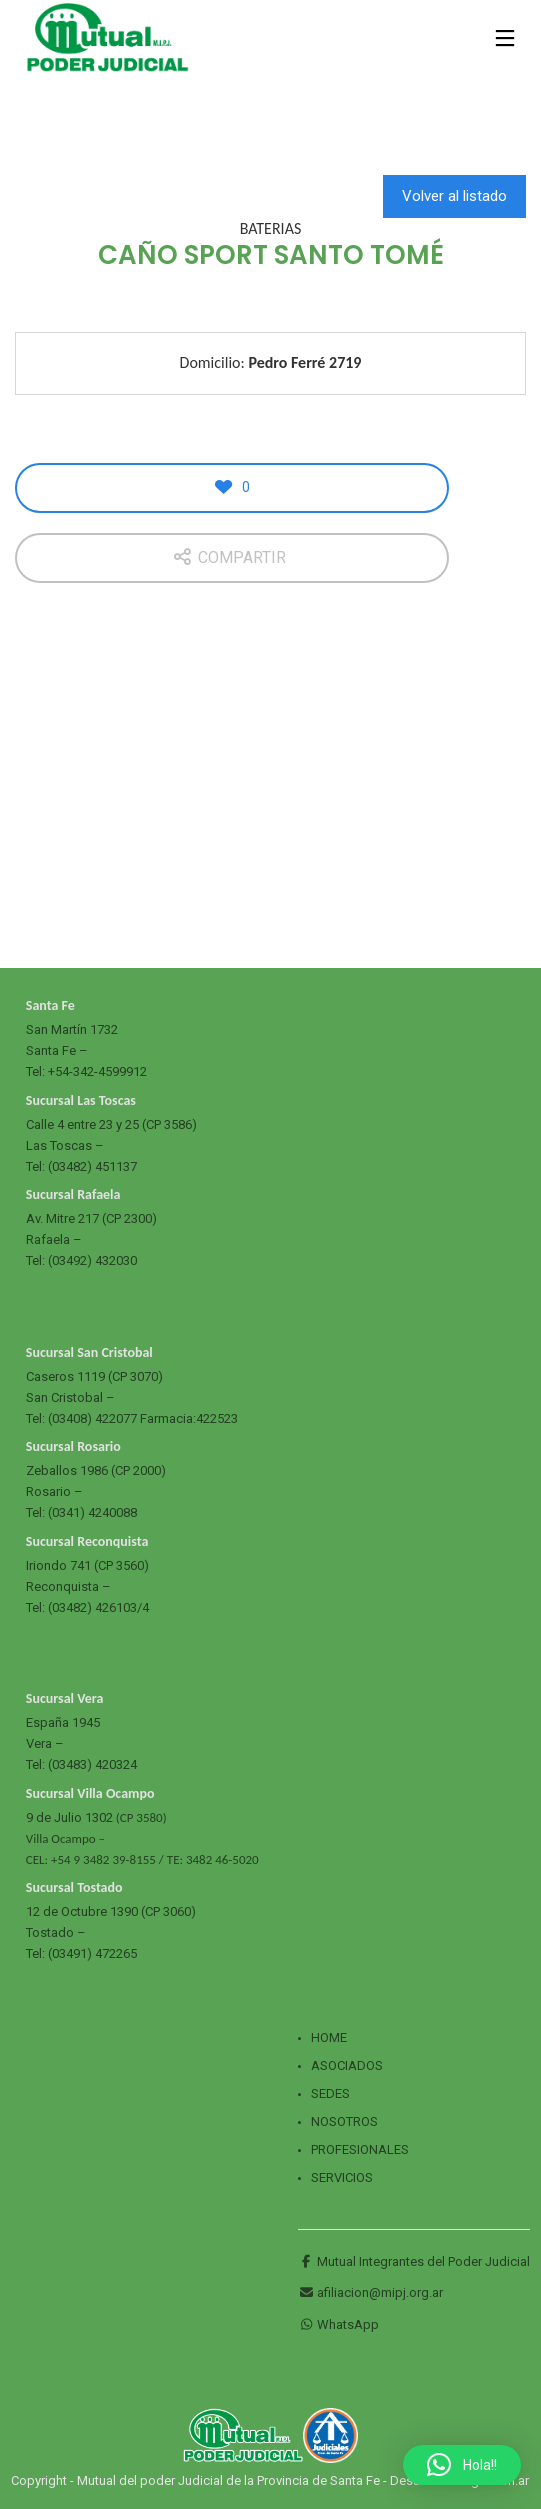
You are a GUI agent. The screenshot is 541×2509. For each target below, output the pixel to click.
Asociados (347, 2065)
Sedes (330, 2093)
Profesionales (360, 2149)
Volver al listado (454, 196)
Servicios (342, 2177)
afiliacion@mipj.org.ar (370, 2292)
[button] (462, 2465)
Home (329, 2037)
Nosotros (344, 2121)
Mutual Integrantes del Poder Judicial (414, 2261)
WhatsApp (338, 2324)
